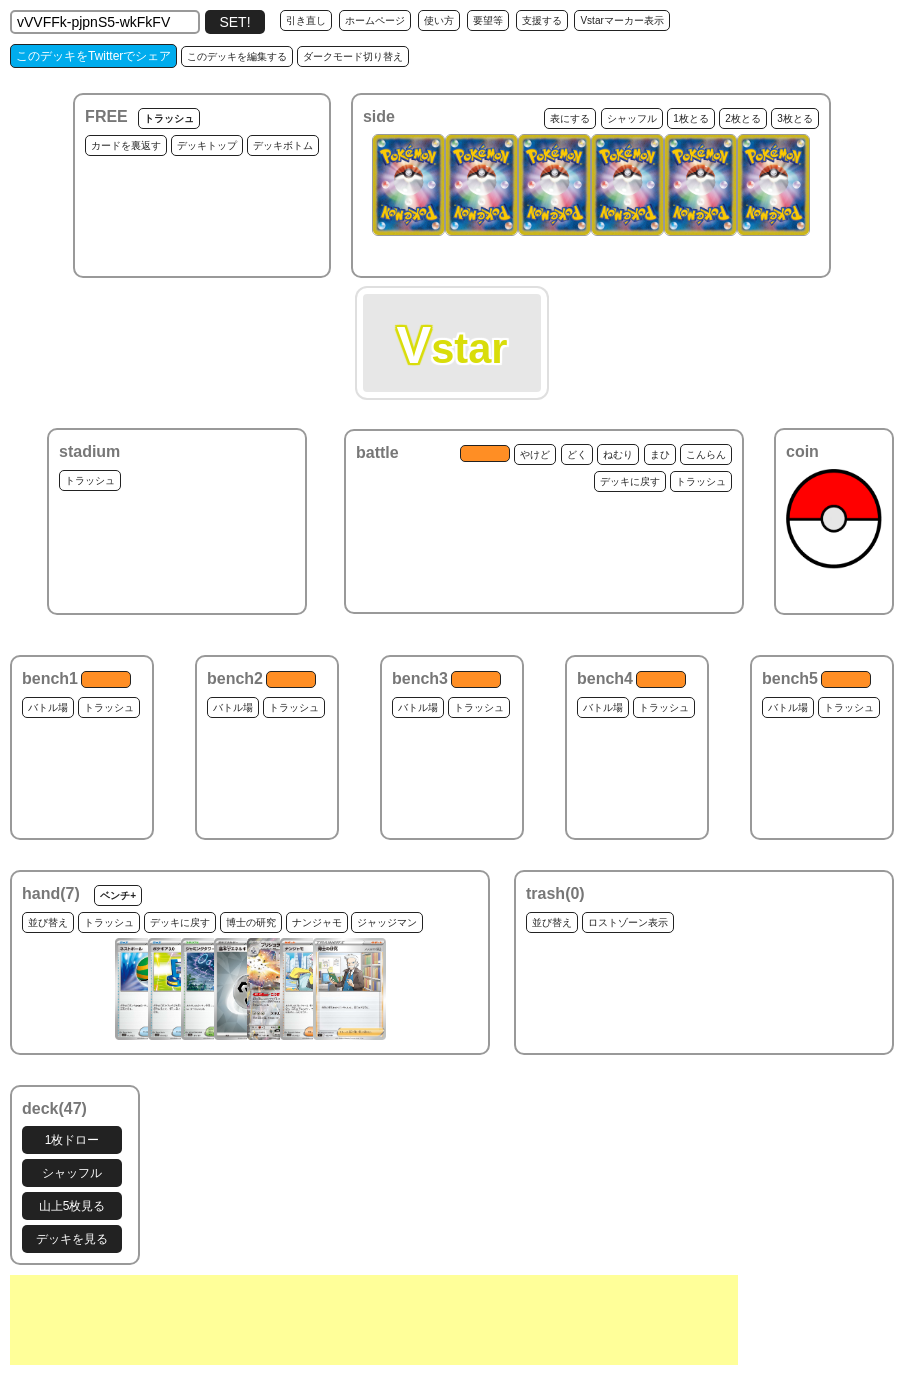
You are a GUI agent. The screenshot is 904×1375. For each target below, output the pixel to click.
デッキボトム (283, 145)
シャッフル (632, 118)
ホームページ (375, 20)
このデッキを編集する (237, 56)
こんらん (706, 454)
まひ (660, 454)
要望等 (488, 20)
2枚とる (743, 118)
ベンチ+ (118, 895)
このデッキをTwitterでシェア (93, 56)
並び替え (48, 922)
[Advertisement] (374, 1320)
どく (577, 454)
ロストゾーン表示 (628, 922)
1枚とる (691, 118)
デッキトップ (207, 145)
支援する (542, 20)
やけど (535, 454)
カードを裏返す (126, 145)
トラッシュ (169, 118)
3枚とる (795, 118)
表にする (570, 118)
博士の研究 (251, 922)
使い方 (439, 20)
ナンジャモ (317, 922)
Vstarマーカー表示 (621, 20)
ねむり (618, 454)
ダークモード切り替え (353, 56)
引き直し (306, 20)
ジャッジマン (387, 922)
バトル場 (48, 707)
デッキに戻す (630, 481)
